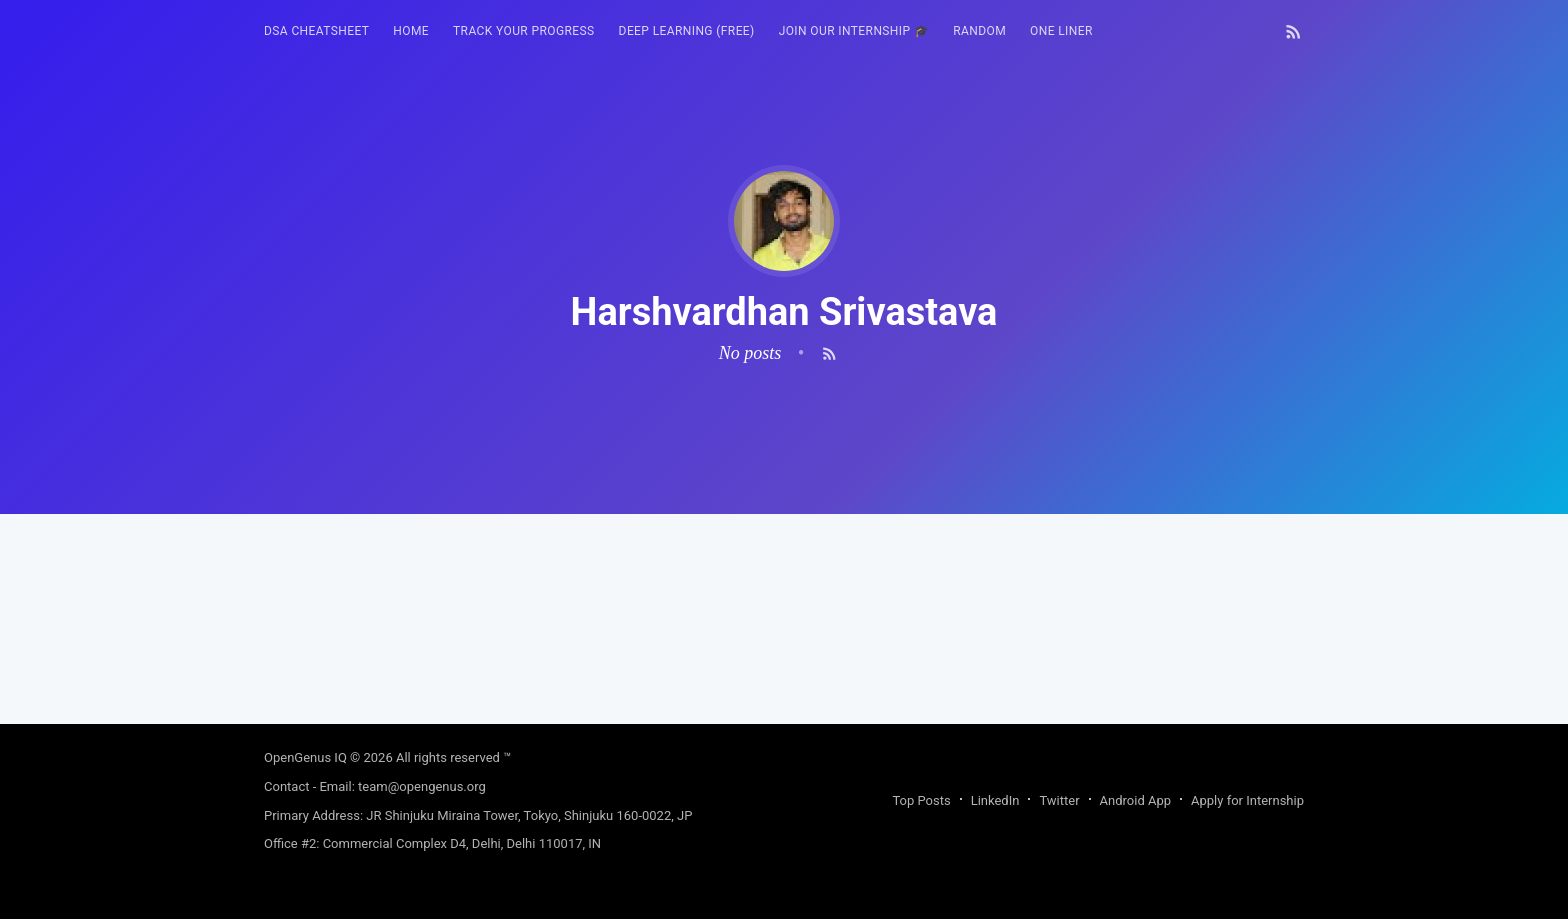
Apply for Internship (1247, 800)
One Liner (1061, 31)
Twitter (1059, 800)
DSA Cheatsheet (316, 31)
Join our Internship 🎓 (854, 31)
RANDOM (979, 31)
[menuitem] (316, 31)
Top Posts (921, 800)
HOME (411, 31)
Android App (1135, 800)
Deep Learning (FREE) (687, 31)
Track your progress (524, 31)
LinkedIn (995, 800)
